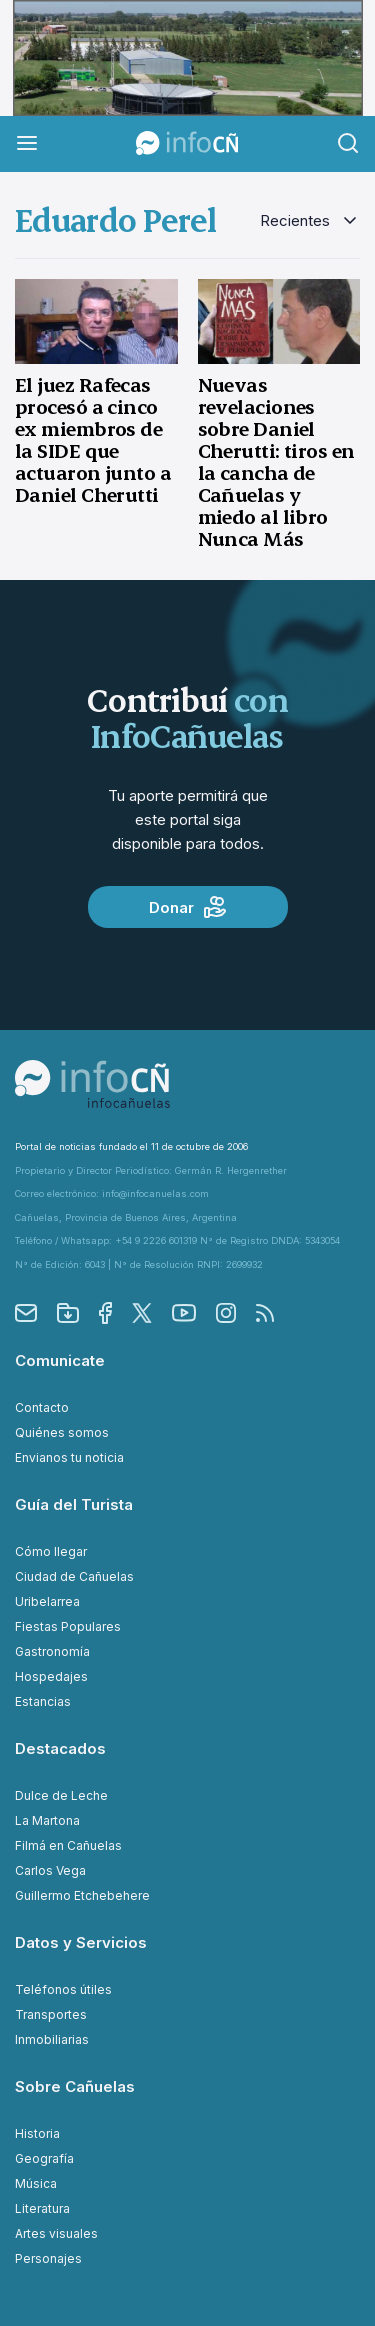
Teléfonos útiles (63, 1989)
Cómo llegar (51, 1551)
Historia (37, 2133)
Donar (187, 907)
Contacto (42, 1407)
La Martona (47, 1820)
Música (36, 2183)
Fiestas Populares (68, 1626)
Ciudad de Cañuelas (74, 1576)
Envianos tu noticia (69, 1457)
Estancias (43, 1701)
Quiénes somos (62, 1432)
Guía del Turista (74, 1504)
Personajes (48, 2258)
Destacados (60, 1748)
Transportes (51, 2014)
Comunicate (60, 1360)
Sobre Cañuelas (75, 2086)
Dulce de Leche (61, 1795)
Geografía (44, 2158)
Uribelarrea (47, 1601)
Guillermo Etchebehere (82, 1895)
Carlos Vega (50, 1870)
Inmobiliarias (52, 2039)
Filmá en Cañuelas (68, 1845)
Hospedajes (51, 1676)
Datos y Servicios (81, 1942)
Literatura (42, 2208)
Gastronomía (52, 1651)
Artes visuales (56, 2233)
